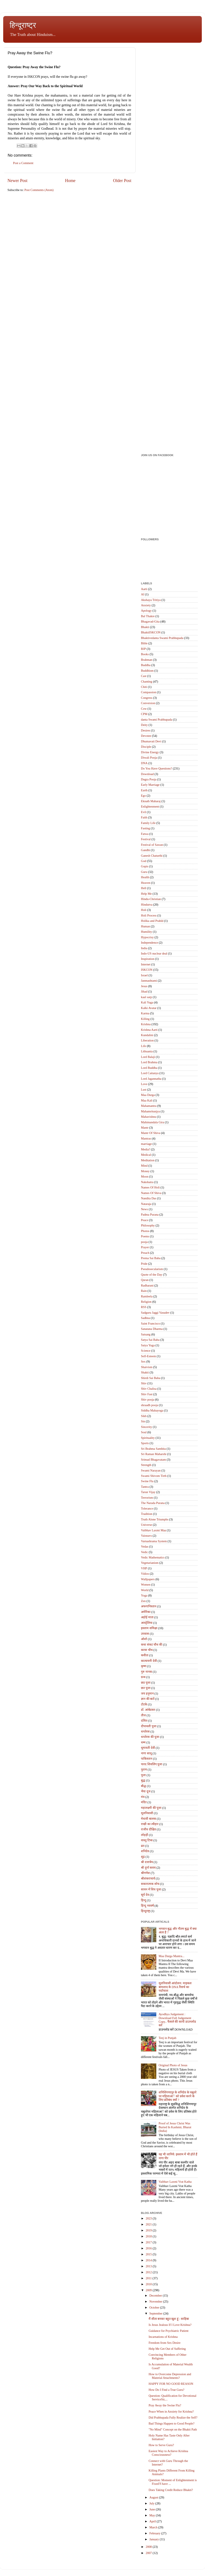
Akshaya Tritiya (151, 600)
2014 (149, 2260)
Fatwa (144, 834)
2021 (149, 2224)
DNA (144, 763)
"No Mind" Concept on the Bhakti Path (173, 2429)
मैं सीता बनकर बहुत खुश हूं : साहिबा (169, 2318)
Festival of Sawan (152, 844)
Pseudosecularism (152, 1269)
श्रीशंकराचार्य (148, 1878)
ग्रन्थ (143, 1677)
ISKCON (146, 969)
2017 (149, 2242)
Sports (145, 1443)
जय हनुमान (147, 1693)
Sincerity (146, 1427)
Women (145, 1584)
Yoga (144, 1595)
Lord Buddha (149, 1067)
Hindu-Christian (151, 899)
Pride (144, 1263)
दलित (144, 1720)
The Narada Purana (153, 1503)
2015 (149, 2254)
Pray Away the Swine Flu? (165, 2405)
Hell (143, 888)
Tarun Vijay (148, 1492)
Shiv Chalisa (149, 1388)
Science (146, 1350)
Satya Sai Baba (150, 1339)
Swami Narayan (151, 1470)
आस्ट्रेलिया (146, 1622)
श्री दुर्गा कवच (148, 1867)
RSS (143, 1307)
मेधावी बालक (148, 1818)
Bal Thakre (148, 616)
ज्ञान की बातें (147, 1699)
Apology (146, 610)
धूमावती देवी (148, 1747)
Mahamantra (149, 1105)
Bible (144, 643)
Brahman (146, 659)
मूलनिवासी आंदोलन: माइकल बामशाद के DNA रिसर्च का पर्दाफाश (175, 1986)
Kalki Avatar (149, 1008)
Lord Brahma (149, 1062)
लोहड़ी (144, 1835)
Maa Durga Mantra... (171, 1956)
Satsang (146, 1334)
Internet (146, 964)
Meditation (147, 1160)
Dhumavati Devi (151, 741)
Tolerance (147, 1508)
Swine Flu (147, 1481)
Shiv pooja (147, 1399)
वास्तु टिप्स (147, 1840)
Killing (145, 1019)
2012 (149, 2272)
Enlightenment (150, 806)
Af (142, 594)
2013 (149, 2266)
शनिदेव (145, 1851)
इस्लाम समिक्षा (149, 1628)
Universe (146, 1524)
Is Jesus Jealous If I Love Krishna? (170, 2324)
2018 (149, 2236)
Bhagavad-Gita (150, 621)
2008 (149, 2546)
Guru (144, 872)
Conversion (148, 703)
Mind (144, 1165)
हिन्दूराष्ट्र (23, 25)
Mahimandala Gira (152, 1122)
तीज (143, 1715)
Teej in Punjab (167, 2038)
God (143, 861)
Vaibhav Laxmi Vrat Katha (175, 2181)
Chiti (144, 687)
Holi (143, 910)
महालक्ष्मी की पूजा (151, 1807)
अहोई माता (147, 1617)
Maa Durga (148, 1095)
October (154, 2307)
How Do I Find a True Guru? (166, 2389)
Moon (144, 1176)
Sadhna (145, 1318)
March (153, 2527)
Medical (146, 1154)
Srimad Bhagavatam (153, 1459)
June (152, 2509)
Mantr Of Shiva (150, 1133)
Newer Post (17, 180)
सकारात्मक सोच (150, 1884)
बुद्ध (143, 1780)
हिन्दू (143, 1900)
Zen (143, 1601)
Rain (144, 1290)
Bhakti (145, 627)
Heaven (145, 882)
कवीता (144, 1655)
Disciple (146, 746)
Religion (146, 1301)
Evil (143, 812)
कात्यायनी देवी (149, 1661)
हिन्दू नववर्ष (147, 1905)
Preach (145, 1252)
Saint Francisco (150, 1323)
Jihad (144, 991)
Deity (144, 725)
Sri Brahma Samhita (153, 1448)
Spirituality (148, 1437)
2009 (149, 2290)
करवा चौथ (147, 1650)
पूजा (143, 1775)
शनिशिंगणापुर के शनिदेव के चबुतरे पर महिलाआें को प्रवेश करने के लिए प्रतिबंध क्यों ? (177, 2096)
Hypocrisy (147, 937)
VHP (144, 1568)
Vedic (144, 1552)
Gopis (144, 866)
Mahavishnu (148, 1116)
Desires (145, 730)
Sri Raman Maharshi (153, 1454)
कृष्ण (143, 1666)
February (155, 2533)
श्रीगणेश (145, 1873)
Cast (143, 676)
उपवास (145, 1633)
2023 (149, 2218)
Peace (144, 1220)
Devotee (146, 735)
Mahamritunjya (150, 1111)
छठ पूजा (146, 1682)
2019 (149, 2230)
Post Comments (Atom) (39, 190)
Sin (143, 1421)
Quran (145, 1280)
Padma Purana (150, 1214)
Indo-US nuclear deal (154, 953)
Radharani (147, 1285)
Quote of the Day (151, 1274)
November (156, 2301)
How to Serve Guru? (161, 2445)
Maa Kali (146, 1100)
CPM (144, 714)
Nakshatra (147, 1182)
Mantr (144, 1127)
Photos (145, 1231)
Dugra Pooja (148, 779)
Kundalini (147, 1035)
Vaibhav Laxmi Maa (153, 1530)
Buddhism (147, 670)
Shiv (143, 1383)
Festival (146, 839)
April (153, 2521)
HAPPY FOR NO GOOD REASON (171, 2383)
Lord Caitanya (150, 1073)
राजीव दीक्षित (148, 1829)
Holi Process (149, 915)
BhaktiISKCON (151, 632)
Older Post (122, 180)
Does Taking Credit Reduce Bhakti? (171, 2490)
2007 (149, 2553)
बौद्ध (143, 1786)
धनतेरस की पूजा (150, 1737)
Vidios (145, 1573)
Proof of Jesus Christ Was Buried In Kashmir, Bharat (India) (175, 2127)
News (144, 1209)
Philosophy (148, 1225)
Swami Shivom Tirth (154, 1475)
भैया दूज (146, 1791)
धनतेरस (145, 1731)
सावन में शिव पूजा (151, 1889)
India (144, 948)
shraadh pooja (149, 1405)
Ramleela (146, 1296)
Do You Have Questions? (156, 768)
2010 (149, 2284)
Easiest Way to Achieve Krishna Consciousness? (168, 2452)
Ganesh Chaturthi (152, 855)
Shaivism (146, 1367)
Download (147, 774)
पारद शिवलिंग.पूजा (151, 1764)
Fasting (145, 828)
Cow (144, 708)
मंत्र (143, 1797)
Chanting (146, 681)
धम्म (143, 1742)
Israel (144, 975)
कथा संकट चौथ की (151, 1644)
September (156, 2313)
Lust (143, 1089)
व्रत (142, 1846)
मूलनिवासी (147, 1813)
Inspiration (147, 958)
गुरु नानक (146, 1671)
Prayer (145, 1247)
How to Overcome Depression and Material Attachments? (170, 2375)
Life (143, 1046)
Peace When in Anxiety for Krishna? (171, 2411)
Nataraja (146, 1204)
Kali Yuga (147, 1002)
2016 (149, 2248)
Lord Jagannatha (151, 1078)
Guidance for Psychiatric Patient (169, 2330)
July (152, 2503)
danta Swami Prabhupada (156, 719)
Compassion (148, 692)
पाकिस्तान (146, 1758)
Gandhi (145, 850)
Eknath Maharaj (151, 801)
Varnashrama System (154, 1541)
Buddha (146, 665)
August (154, 2497)
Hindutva (146, 904)
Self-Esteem (148, 1356)
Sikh (143, 1416)
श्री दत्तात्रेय (147, 1862)
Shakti (145, 1372)
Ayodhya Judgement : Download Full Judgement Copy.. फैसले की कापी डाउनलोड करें (177, 2019)
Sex (143, 1361)
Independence (149, 942)
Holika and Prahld (152, 920)
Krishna (146, 1024)
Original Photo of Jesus (173, 2065)
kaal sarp (146, 997)
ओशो (144, 1639)
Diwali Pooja (149, 757)
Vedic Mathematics (153, 1557)
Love (144, 1084)
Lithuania (147, 1051)
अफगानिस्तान (148, 1606)
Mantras (146, 1138)
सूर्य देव (145, 1894)
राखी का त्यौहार (149, 1824)
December (156, 2295)
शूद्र (143, 1856)
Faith (144, 817)
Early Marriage (150, 784)
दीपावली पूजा (149, 1726)
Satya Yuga (148, 1345)
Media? (145, 1149)
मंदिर (144, 1802)
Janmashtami (149, 980)
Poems (145, 1236)
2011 (149, 2278)
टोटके (144, 1704)
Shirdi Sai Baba (150, 1378)
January (154, 2539)
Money (145, 1171)
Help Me (146, 893)
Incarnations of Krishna (163, 2336)
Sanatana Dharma (152, 1329)
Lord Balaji (148, 1057)
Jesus (144, 986)
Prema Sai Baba (151, 1258)
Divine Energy (150, 752)
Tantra (145, 1486)
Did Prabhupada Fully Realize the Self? (173, 2417)
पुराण (144, 1769)
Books (145, 654)
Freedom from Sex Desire (164, 2342)
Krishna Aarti (149, 1029)
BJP (143, 649)
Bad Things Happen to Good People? (171, 2423)
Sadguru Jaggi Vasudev (155, 1312)
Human (145, 926)
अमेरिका (146, 1612)
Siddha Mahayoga (152, 1410)
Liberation (147, 1040)
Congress (146, 697)
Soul (143, 1432)
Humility (146, 931)
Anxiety (146, 605)
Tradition (146, 1514)
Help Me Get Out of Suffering (167, 2348)
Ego (143, 795)
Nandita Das (148, 1198)
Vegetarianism (149, 1562)
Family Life (148, 823)
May (152, 2515)
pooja (144, 1242)
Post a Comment (23, 163)
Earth (144, 790)
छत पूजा (146, 1688)
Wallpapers (148, 1579)
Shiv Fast (146, 1394)
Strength (146, 1465)
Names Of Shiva (151, 1193)
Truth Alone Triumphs (154, 1519)
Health (145, 877)
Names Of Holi (150, 1187)
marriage (146, 1144)
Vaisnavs (146, 1535)
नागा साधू (146, 1753)
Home (70, 180)
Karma (145, 1013)
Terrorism (147, 1497)
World (145, 1590)
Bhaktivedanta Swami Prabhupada (162, 638)
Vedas (144, 1546)
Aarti (144, 589)
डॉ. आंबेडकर (148, 1709)
